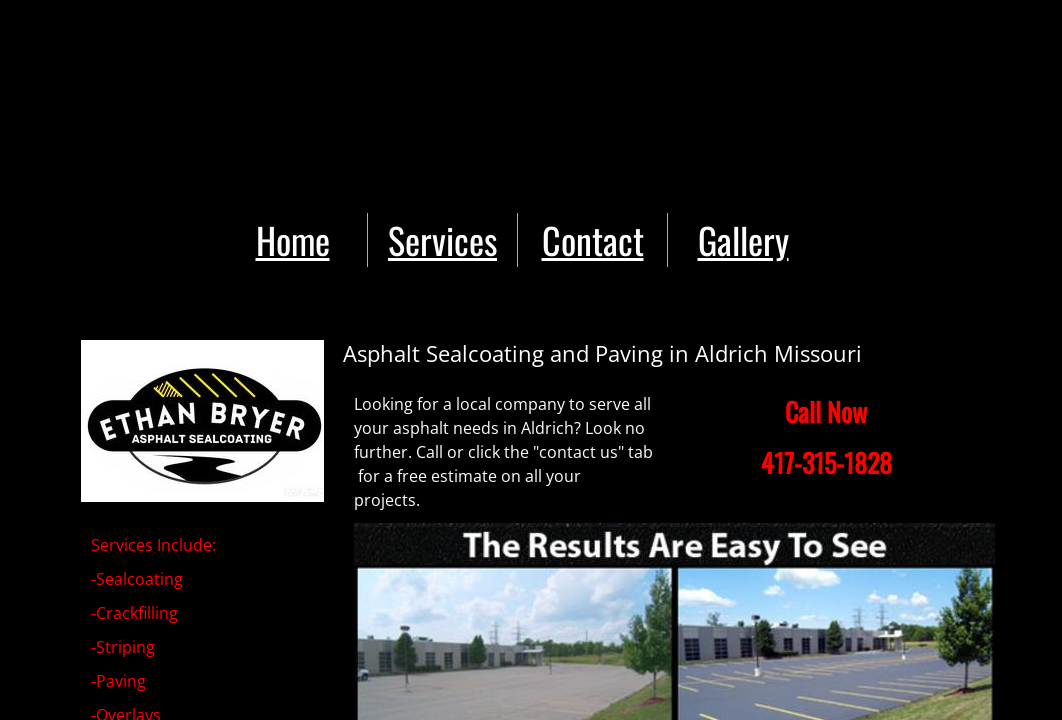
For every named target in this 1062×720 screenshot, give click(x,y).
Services (442, 239)
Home (293, 239)
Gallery (743, 239)
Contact (593, 239)
